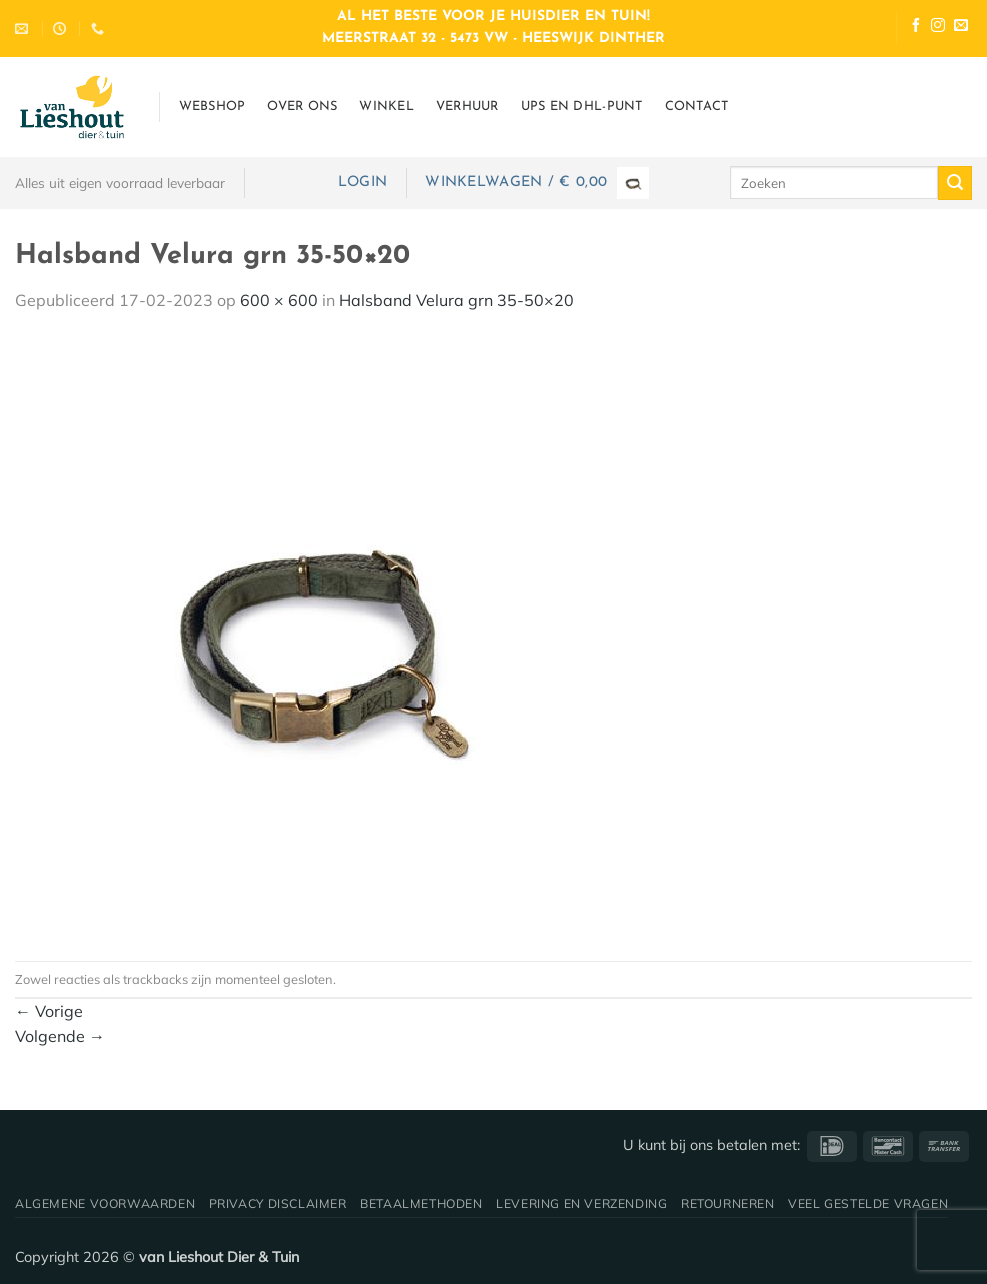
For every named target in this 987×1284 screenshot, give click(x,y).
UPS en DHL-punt (582, 106)
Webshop (212, 106)
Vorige (49, 1011)
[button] (362, 182)
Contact (697, 106)
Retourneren (728, 1203)
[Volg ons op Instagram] (938, 27)
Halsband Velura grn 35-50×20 (456, 300)
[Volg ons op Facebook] (916, 27)
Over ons (302, 106)
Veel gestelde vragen (868, 1203)
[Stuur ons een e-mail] (961, 27)
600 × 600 (279, 300)
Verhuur (467, 106)
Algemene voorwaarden (105, 1203)
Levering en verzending (581, 1203)
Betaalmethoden (421, 1203)
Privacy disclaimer (278, 1203)
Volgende (60, 1036)
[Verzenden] (955, 183)
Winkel (386, 106)
